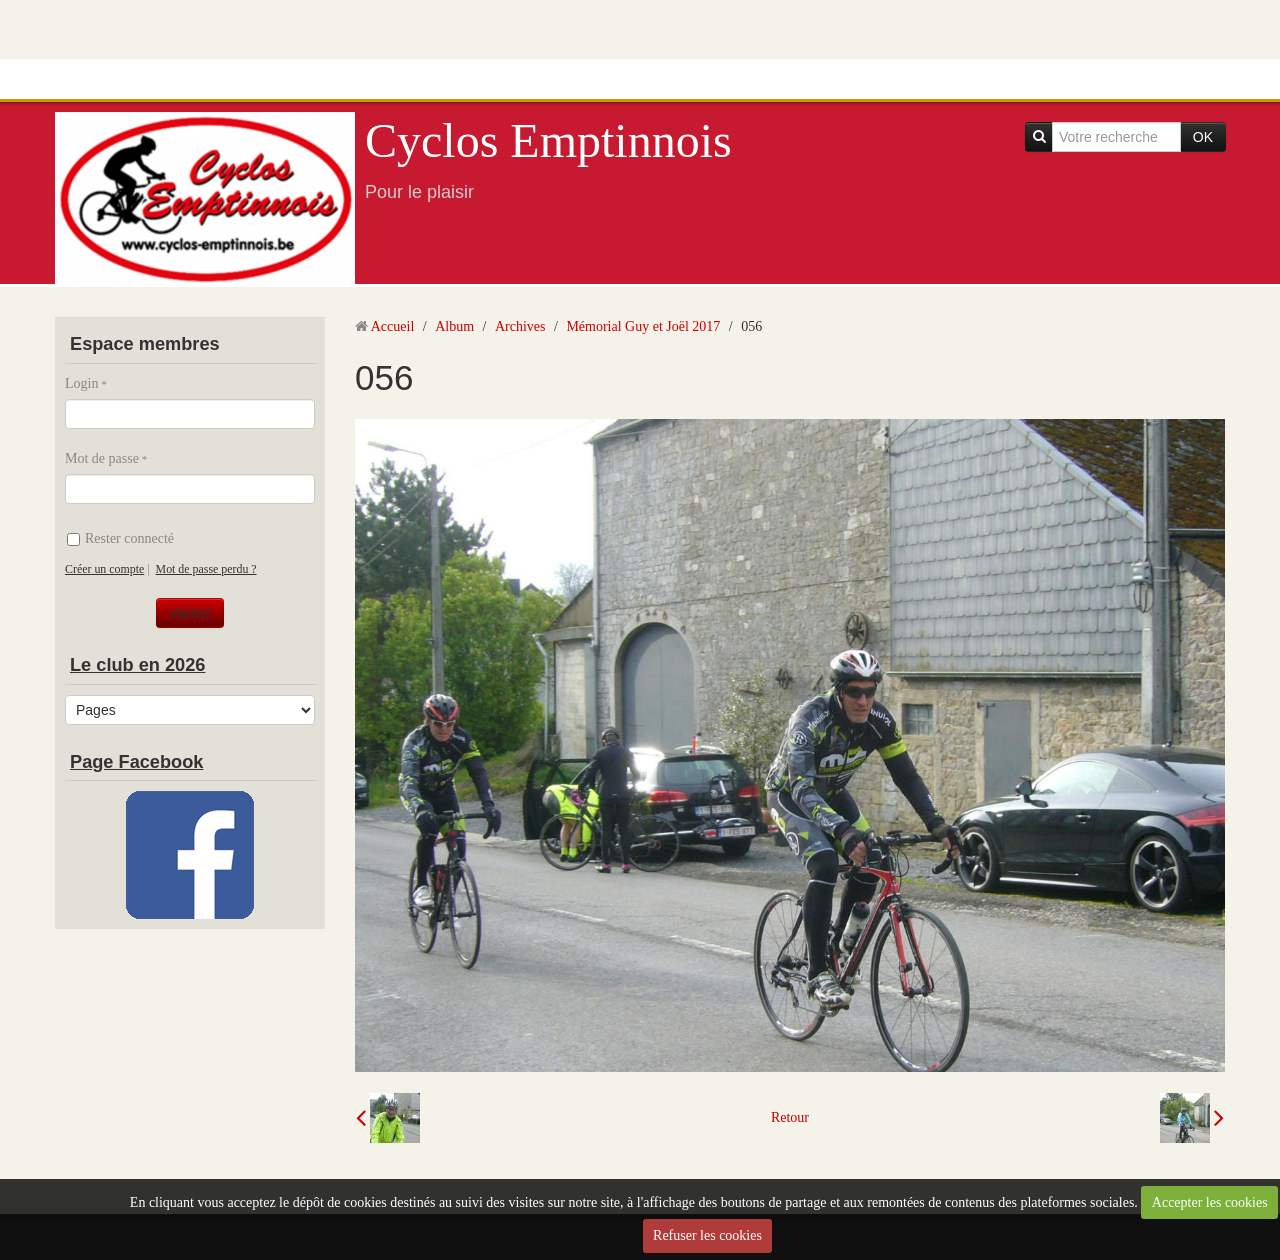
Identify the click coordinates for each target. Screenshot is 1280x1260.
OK (1203, 137)
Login (81, 383)
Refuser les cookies (707, 1235)
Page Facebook (136, 762)
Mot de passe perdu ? (206, 569)
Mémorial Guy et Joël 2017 (643, 326)
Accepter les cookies (1210, 1202)
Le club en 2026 (137, 665)
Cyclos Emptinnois (548, 140)
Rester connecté (120, 538)
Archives (520, 326)
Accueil (393, 326)
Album (454, 326)
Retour (790, 1117)
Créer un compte (104, 569)
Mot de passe (102, 458)
